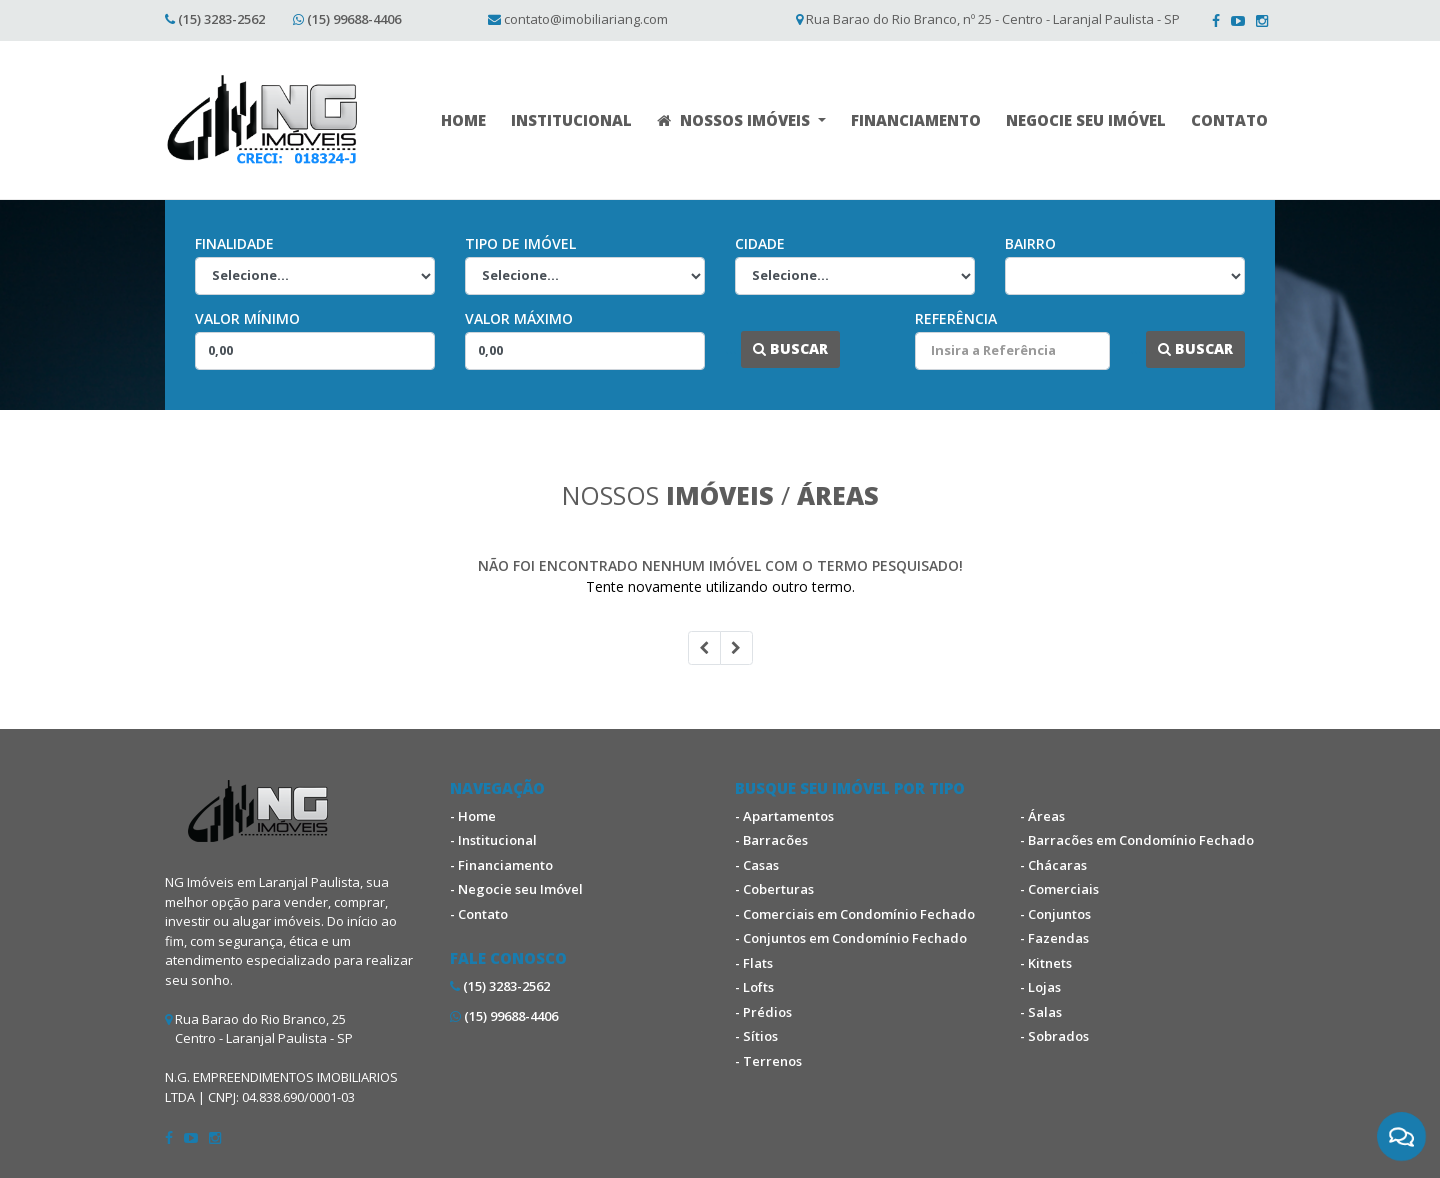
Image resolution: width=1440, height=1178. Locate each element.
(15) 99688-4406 (354, 19)
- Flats (754, 963)
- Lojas (1040, 987)
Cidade (760, 243)
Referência (956, 318)
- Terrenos (768, 1061)
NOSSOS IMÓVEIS (735, 120)
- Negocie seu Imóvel (516, 889)
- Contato (479, 914)
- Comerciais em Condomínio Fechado (855, 914)
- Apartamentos (784, 816)
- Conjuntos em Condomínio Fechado (851, 938)
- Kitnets (1046, 963)
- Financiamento (501, 865)
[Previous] (704, 648)
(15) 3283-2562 (221, 19)
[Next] (736, 648)
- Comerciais (1059, 889)
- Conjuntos (1055, 914)
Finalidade (234, 243)
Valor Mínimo (247, 318)
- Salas (1041, 1012)
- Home (473, 816)
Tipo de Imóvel (520, 243)
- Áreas (1042, 816)
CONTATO (1229, 120)
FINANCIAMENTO (916, 120)
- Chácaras (1053, 865)
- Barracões (771, 840)
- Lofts (754, 987)
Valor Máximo (519, 318)
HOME (463, 120)
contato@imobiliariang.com (586, 19)
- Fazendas (1054, 938)
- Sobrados (1054, 1036)
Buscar (790, 348)
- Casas (757, 865)
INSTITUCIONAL (571, 120)
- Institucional (493, 840)
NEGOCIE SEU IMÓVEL (1086, 120)
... (731, 348)
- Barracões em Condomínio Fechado (1137, 840)
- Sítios (756, 1036)
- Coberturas (774, 889)
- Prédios (763, 1012)
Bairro (1030, 243)
